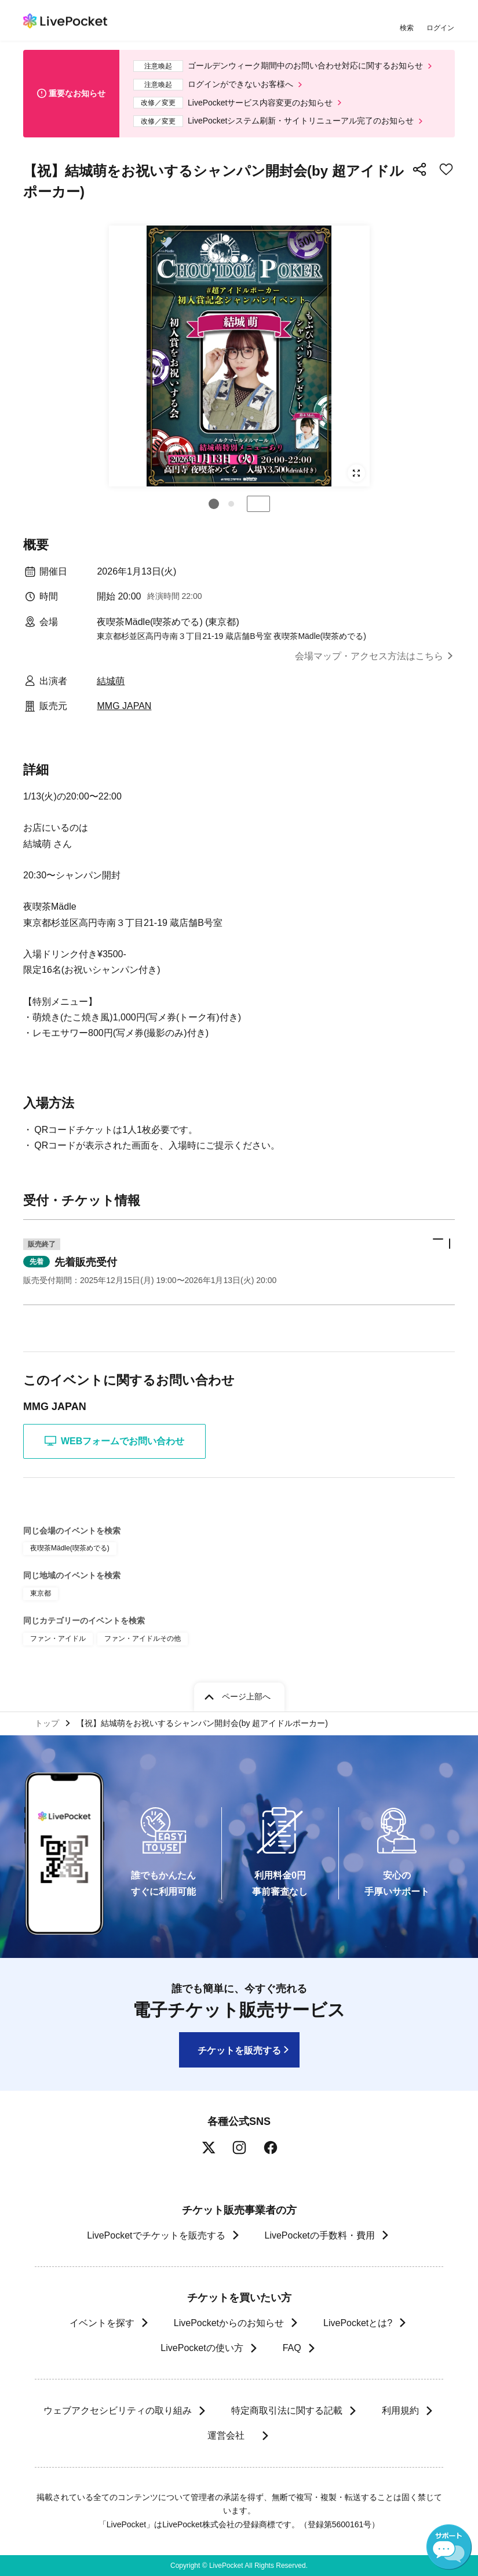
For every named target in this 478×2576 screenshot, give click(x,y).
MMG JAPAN (124, 706)
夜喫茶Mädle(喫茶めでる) (70, 1548)
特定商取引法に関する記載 (286, 2410)
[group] (239, 356)
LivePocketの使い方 (201, 2348)
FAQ (292, 2348)
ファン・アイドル (58, 1638)
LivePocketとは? (357, 2323)
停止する (258, 504)
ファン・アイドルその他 (142, 1638)
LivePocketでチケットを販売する (156, 2235)
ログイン (440, 27)
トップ (47, 1723)
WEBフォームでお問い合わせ (114, 1441)
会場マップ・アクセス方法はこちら (369, 656)
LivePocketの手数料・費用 (320, 2235)
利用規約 (400, 2410)
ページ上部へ (246, 1696)
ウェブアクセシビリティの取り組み (117, 2410)
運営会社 (231, 2435)
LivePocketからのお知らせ (229, 2323)
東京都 (40, 1593)
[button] (214, 504)
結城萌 (111, 681)
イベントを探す (102, 2323)
